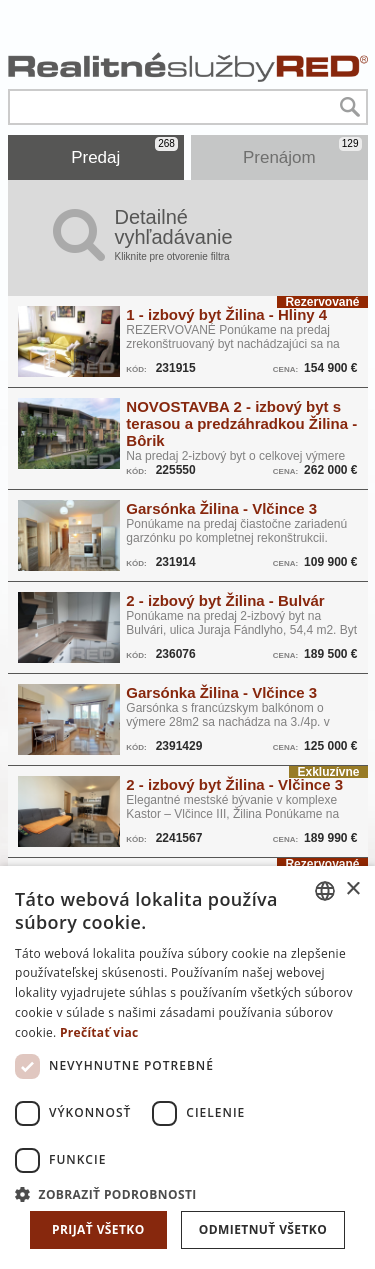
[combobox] (325, 891)
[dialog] (187, 1067)
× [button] (352, 889)
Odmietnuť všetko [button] (263, 1229)
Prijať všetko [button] (98, 1229)
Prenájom (302, 152)
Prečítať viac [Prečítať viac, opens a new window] (99, 1032)
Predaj (124, 152)
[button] (187, 1193)
